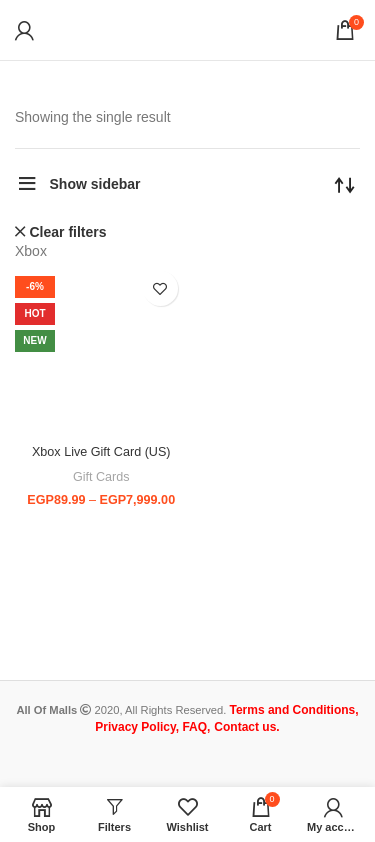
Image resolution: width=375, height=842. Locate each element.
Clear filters (68, 232)
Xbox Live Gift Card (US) (101, 452)
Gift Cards (101, 477)
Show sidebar (95, 184)
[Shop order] (345, 184)
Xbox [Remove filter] (31, 251)
